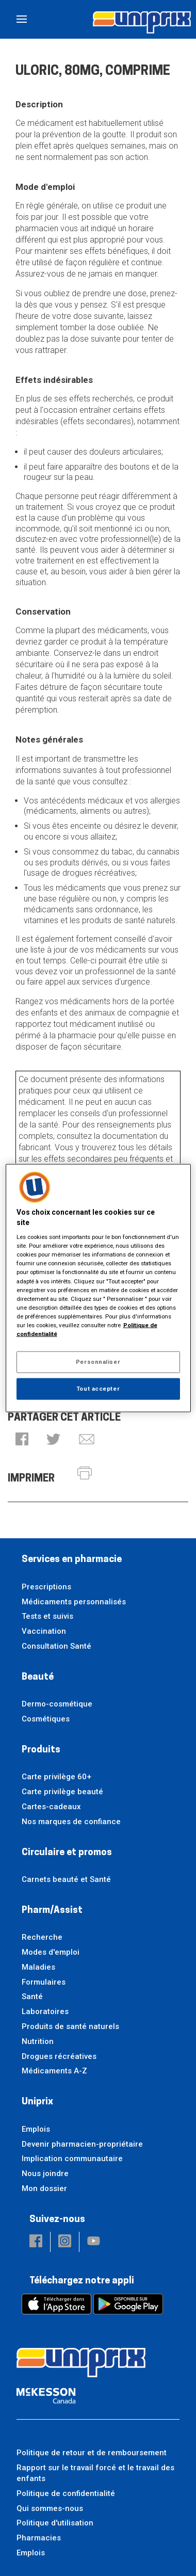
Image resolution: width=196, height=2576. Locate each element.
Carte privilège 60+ (56, 1776)
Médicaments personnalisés (74, 1601)
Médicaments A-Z (54, 2070)
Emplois (36, 2129)
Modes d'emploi (50, 1952)
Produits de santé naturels (70, 2026)
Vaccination (44, 1631)
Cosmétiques (46, 1719)
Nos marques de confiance (71, 1821)
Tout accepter (98, 1388)
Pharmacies (39, 2537)
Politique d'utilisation (55, 2522)
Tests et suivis (47, 1616)
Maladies (38, 1967)
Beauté (38, 1677)
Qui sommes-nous (50, 2508)
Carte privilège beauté (62, 1791)
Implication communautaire (72, 2158)
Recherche (42, 1937)
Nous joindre (45, 2173)
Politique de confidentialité (66, 2493)
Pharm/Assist (52, 1910)
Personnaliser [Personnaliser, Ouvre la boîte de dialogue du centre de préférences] (98, 1361)
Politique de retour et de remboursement (92, 2452)
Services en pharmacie (72, 1560)
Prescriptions (46, 1586)
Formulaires (44, 1982)
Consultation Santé (56, 1646)
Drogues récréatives (59, 2056)
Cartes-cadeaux (51, 1806)
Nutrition (38, 2041)
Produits (41, 1750)
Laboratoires (45, 2011)
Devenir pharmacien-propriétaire (82, 2144)
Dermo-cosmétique (57, 1704)
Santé (32, 1996)
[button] (22, 1440)
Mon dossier (44, 2188)
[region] (98, 1288)
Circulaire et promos (67, 1853)
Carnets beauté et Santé (66, 1879)
